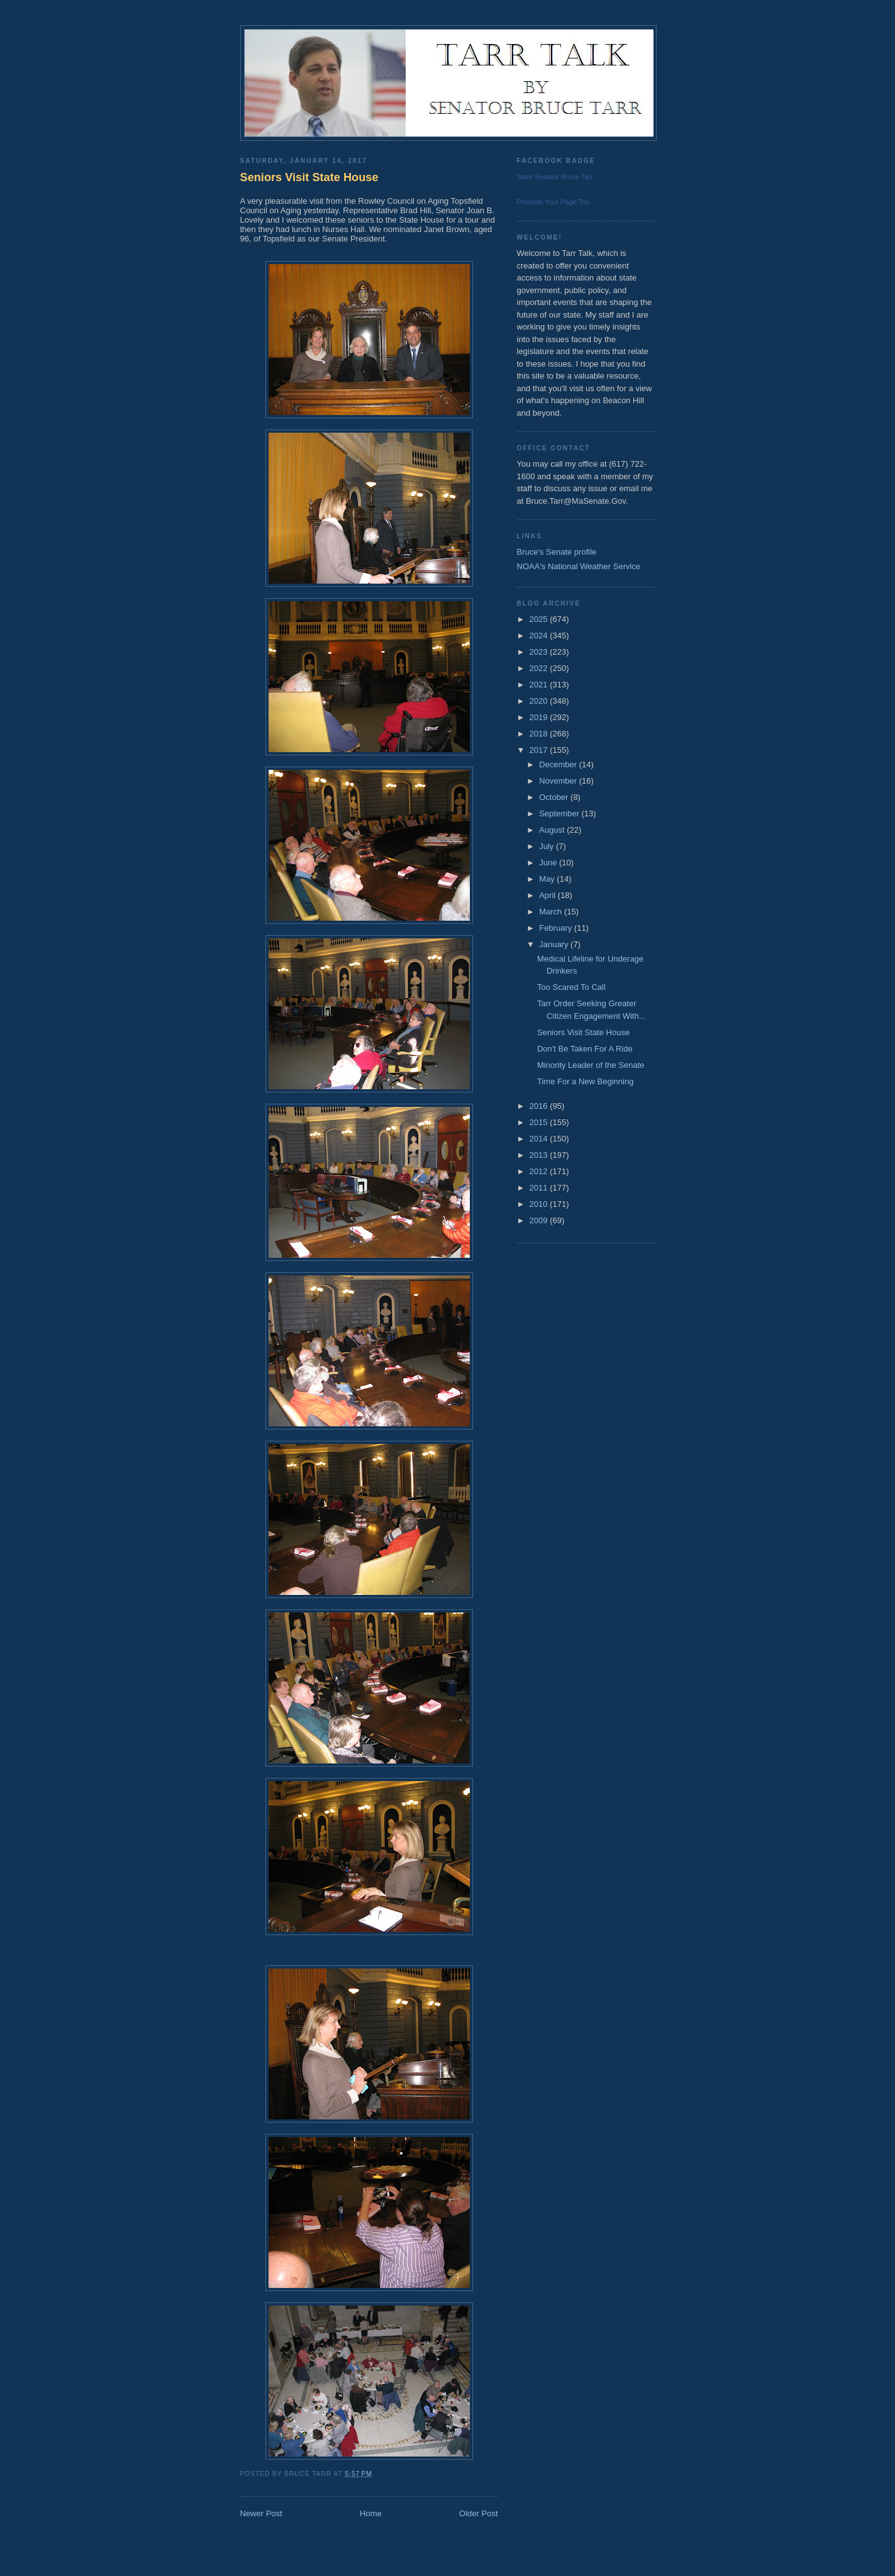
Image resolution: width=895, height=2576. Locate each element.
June (549, 862)
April (548, 895)
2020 (540, 701)
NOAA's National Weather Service (579, 566)
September (560, 813)
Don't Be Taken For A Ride (585, 1048)
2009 (540, 1220)
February (556, 928)
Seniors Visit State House (309, 177)
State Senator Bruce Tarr (555, 176)
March (551, 911)
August (553, 830)
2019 (540, 717)
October (554, 797)
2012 (540, 1171)
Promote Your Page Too (553, 202)
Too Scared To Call (571, 987)
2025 (540, 619)
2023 (540, 652)
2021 (540, 684)
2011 (540, 1187)
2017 (540, 750)
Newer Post (261, 2513)
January (554, 944)
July (547, 846)
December (559, 764)
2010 (540, 1204)
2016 (540, 1106)
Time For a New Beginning (585, 1081)
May (548, 879)
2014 (540, 1138)
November (559, 781)
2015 (540, 1122)
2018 (540, 733)
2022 (540, 668)
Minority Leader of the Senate (591, 1065)
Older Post (478, 2513)
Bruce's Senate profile (557, 552)
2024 (540, 635)
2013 (540, 1155)
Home (371, 2513)
